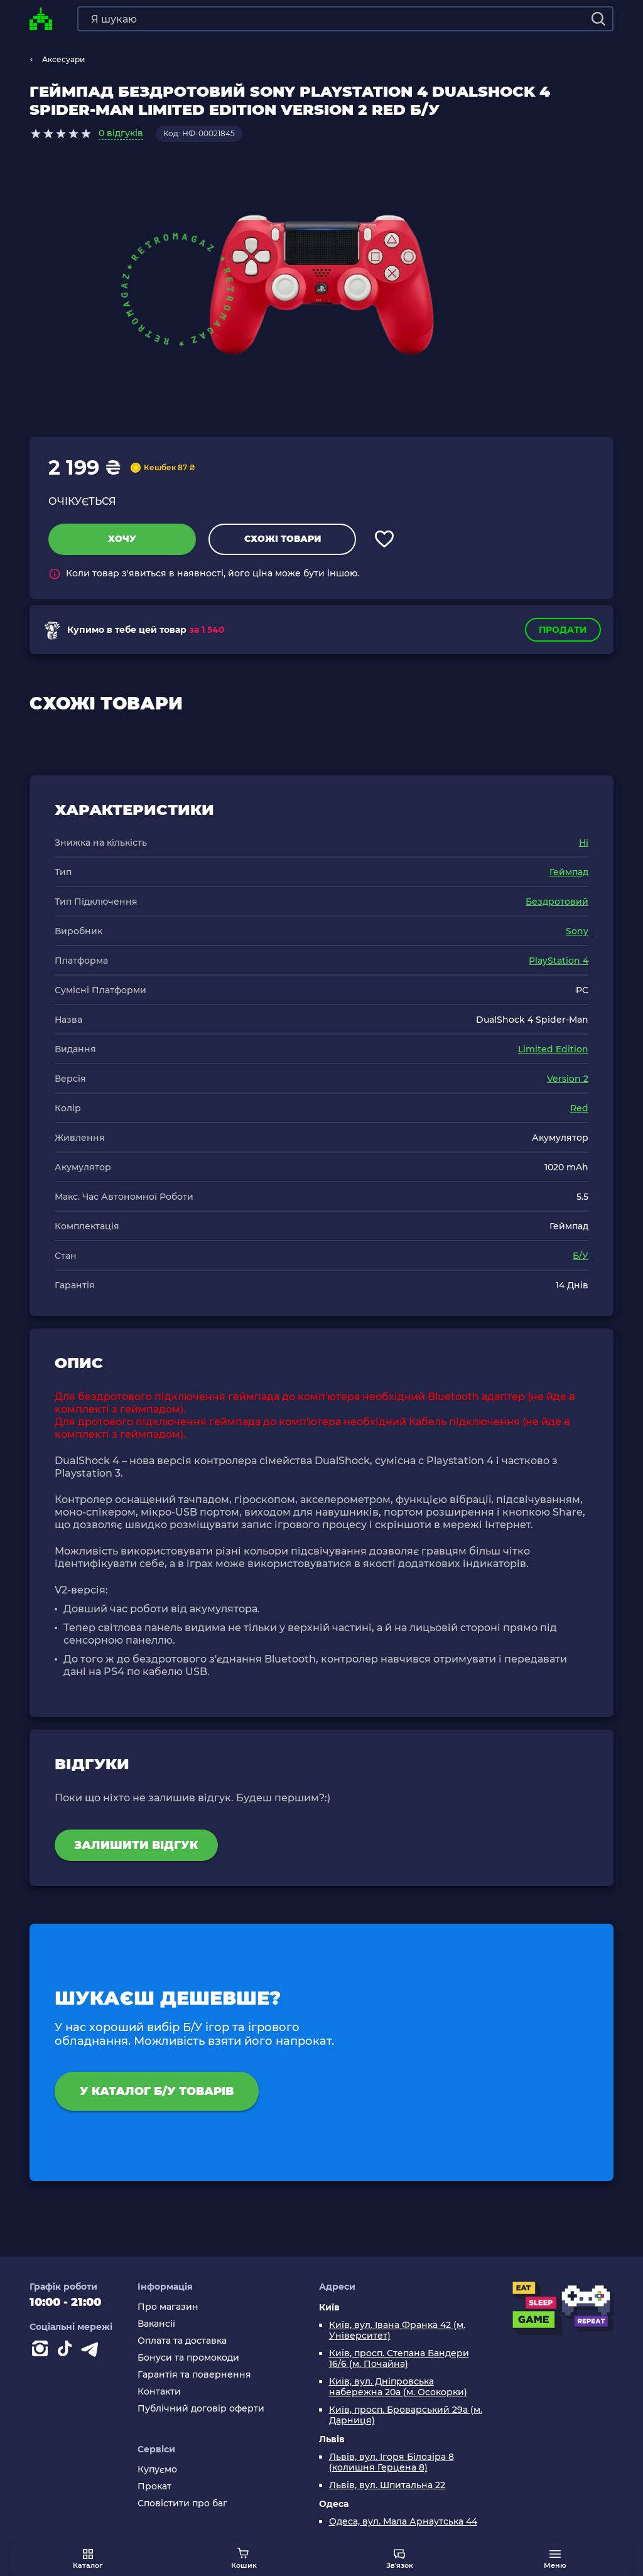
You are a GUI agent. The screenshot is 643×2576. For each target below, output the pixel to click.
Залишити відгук (136, 1845)
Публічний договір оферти (201, 2408)
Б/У (580, 1255)
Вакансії (156, 2324)
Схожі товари (282, 538)
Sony (577, 931)
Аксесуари (63, 59)
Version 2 (567, 1078)
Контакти (159, 2391)
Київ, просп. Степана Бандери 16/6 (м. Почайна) (399, 2358)
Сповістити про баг (182, 2503)
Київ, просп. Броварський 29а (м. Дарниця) (405, 2415)
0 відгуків (121, 133)
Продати (563, 629)
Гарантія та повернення (194, 2374)
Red (579, 1108)
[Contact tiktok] (67, 2351)
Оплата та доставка (182, 2341)
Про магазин (168, 2307)
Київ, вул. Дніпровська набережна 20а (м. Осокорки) (398, 2387)
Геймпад (568, 872)
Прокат (154, 2486)
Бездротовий (557, 901)
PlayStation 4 (558, 960)
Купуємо (157, 2469)
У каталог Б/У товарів (157, 2091)
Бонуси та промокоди (188, 2357)
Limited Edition (553, 1049)
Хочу (122, 538)
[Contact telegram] (92, 2351)
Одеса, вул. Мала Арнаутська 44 (403, 2521)
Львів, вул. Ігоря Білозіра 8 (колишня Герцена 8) (391, 2462)
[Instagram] (42, 2351)
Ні (583, 842)
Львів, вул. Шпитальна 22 (387, 2485)
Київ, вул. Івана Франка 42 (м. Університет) (397, 2330)
